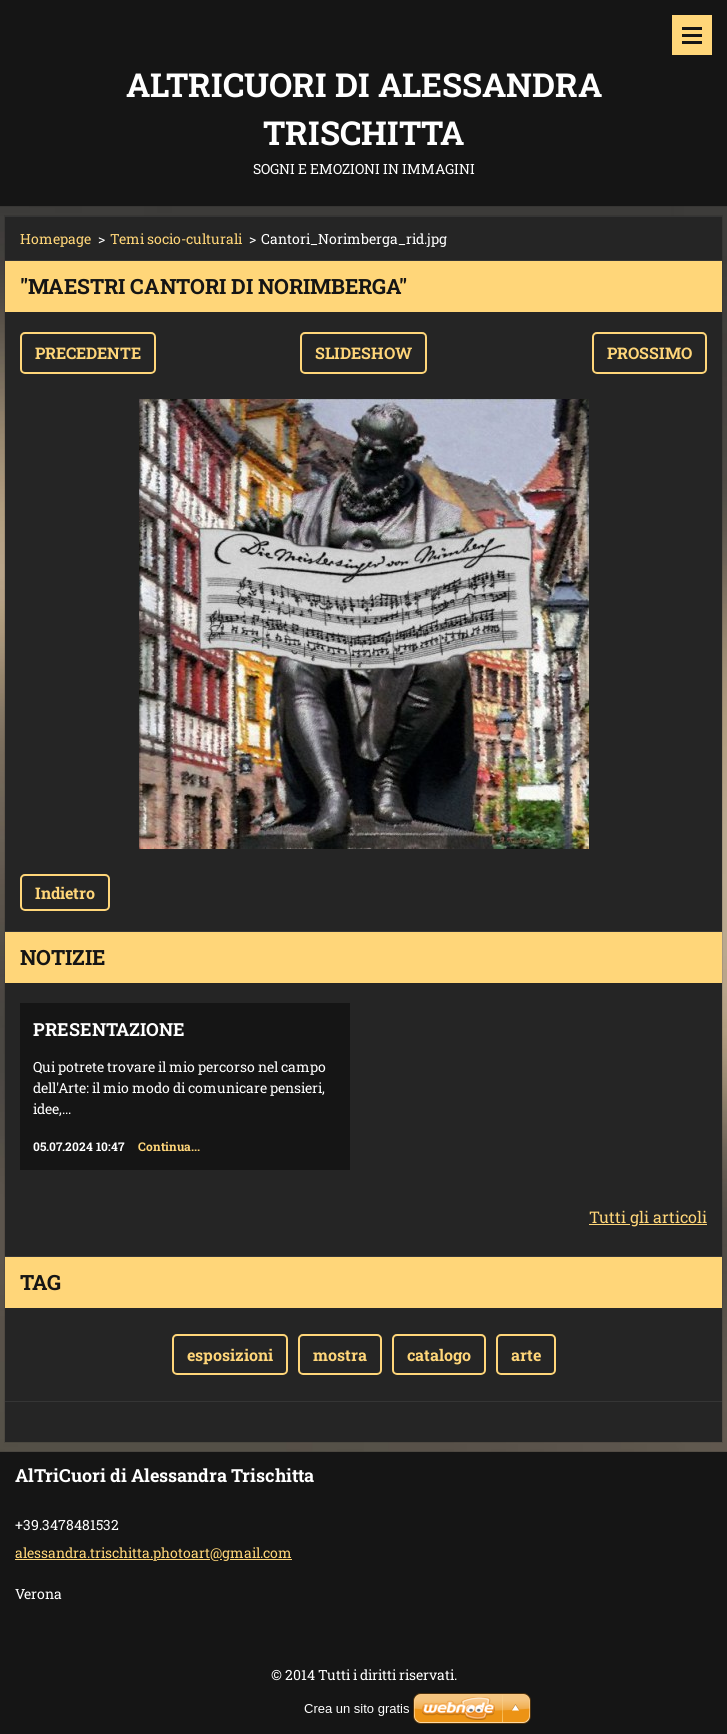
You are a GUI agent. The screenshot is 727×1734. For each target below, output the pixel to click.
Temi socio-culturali (176, 238)
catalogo (439, 1354)
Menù (692, 35)
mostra (340, 1354)
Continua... (169, 1146)
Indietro (65, 892)
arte (526, 1354)
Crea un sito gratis (357, 1708)
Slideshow (363, 352)
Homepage (55, 238)
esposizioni (230, 1354)
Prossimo (649, 352)
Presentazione (109, 1029)
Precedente (88, 352)
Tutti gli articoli (648, 1216)
